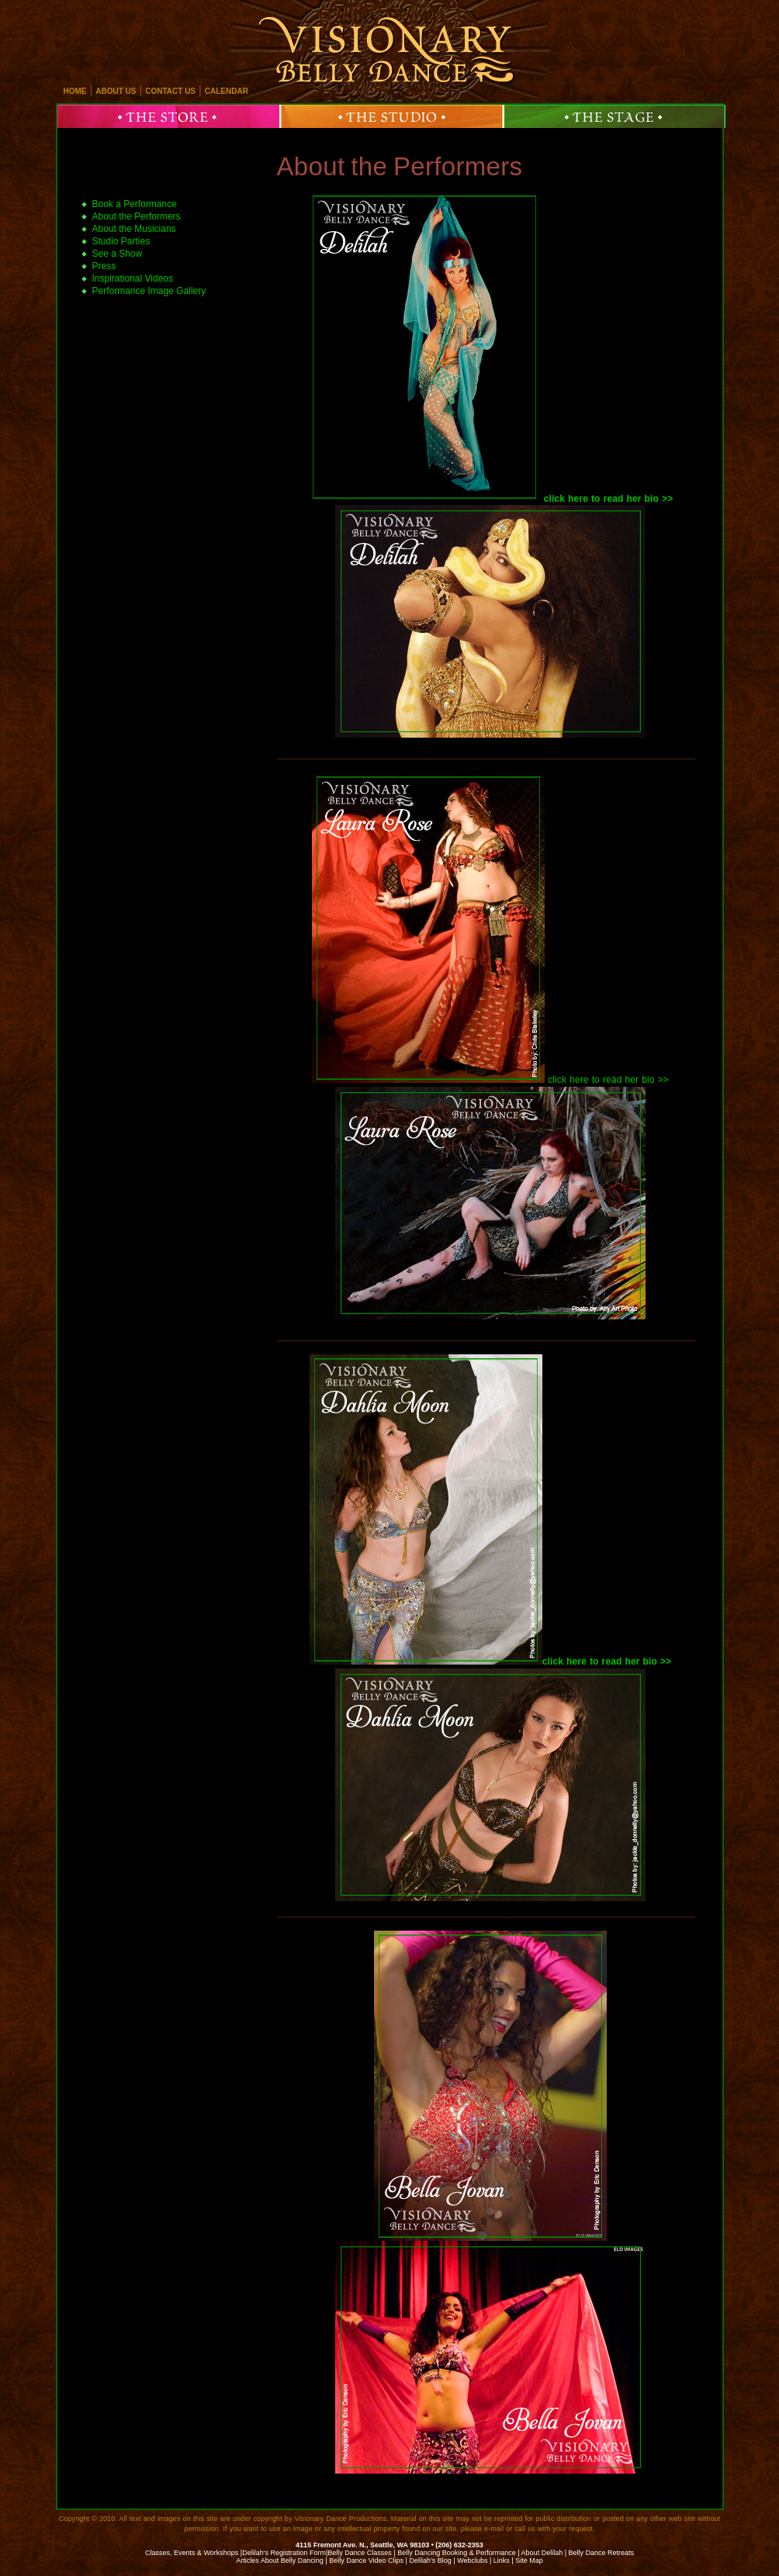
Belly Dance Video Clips (366, 2560)
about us (115, 91)
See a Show (117, 253)
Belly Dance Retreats (602, 2553)
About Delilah (542, 2553)
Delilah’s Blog (430, 2560)
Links (501, 2560)
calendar (226, 91)
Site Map (529, 2560)
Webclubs (472, 2560)
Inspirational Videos (133, 278)
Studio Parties (121, 241)
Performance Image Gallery (149, 290)
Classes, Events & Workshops (191, 2553)
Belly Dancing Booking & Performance (456, 2553)
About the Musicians (134, 228)
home (75, 91)
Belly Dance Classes (359, 2553)
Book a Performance (134, 204)
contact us (170, 91)
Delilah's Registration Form (284, 2553)
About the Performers (400, 166)
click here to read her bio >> (608, 1079)
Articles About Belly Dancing (280, 2560)
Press (104, 266)
